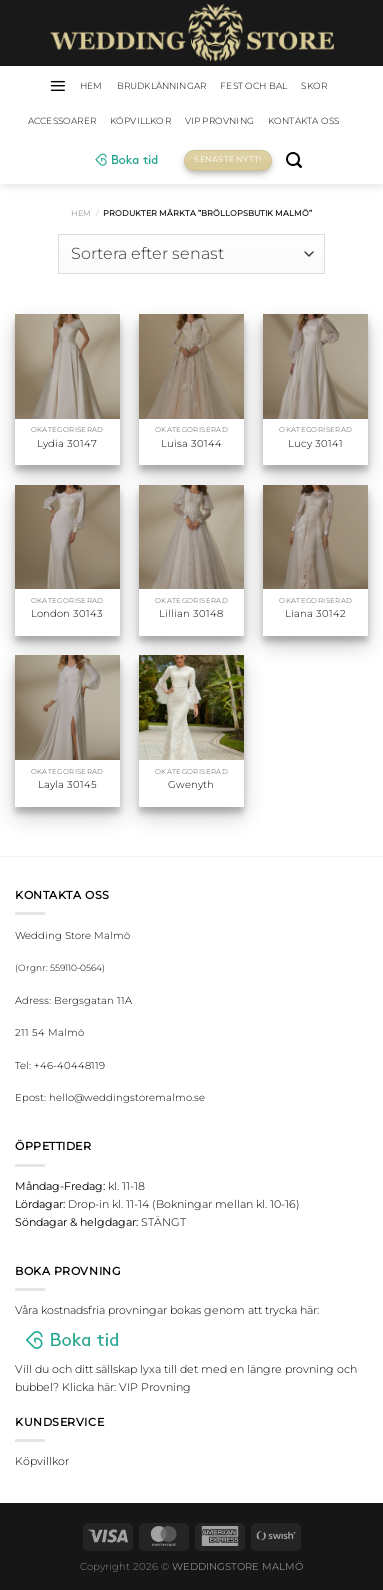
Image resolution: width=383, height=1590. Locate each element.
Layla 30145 (67, 784)
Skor (314, 85)
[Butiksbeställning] (191, 254)
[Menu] (57, 86)
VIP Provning (219, 120)
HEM (91, 85)
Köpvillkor (140, 120)
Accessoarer (62, 120)
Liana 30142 (315, 613)
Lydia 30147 (67, 443)
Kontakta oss (303, 120)
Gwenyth (191, 784)
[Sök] (294, 160)
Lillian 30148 (191, 613)
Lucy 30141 (315, 443)
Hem (81, 213)
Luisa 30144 (191, 443)
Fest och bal (253, 85)
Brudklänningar (162, 85)
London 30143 (67, 613)
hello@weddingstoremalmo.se (127, 1097)
